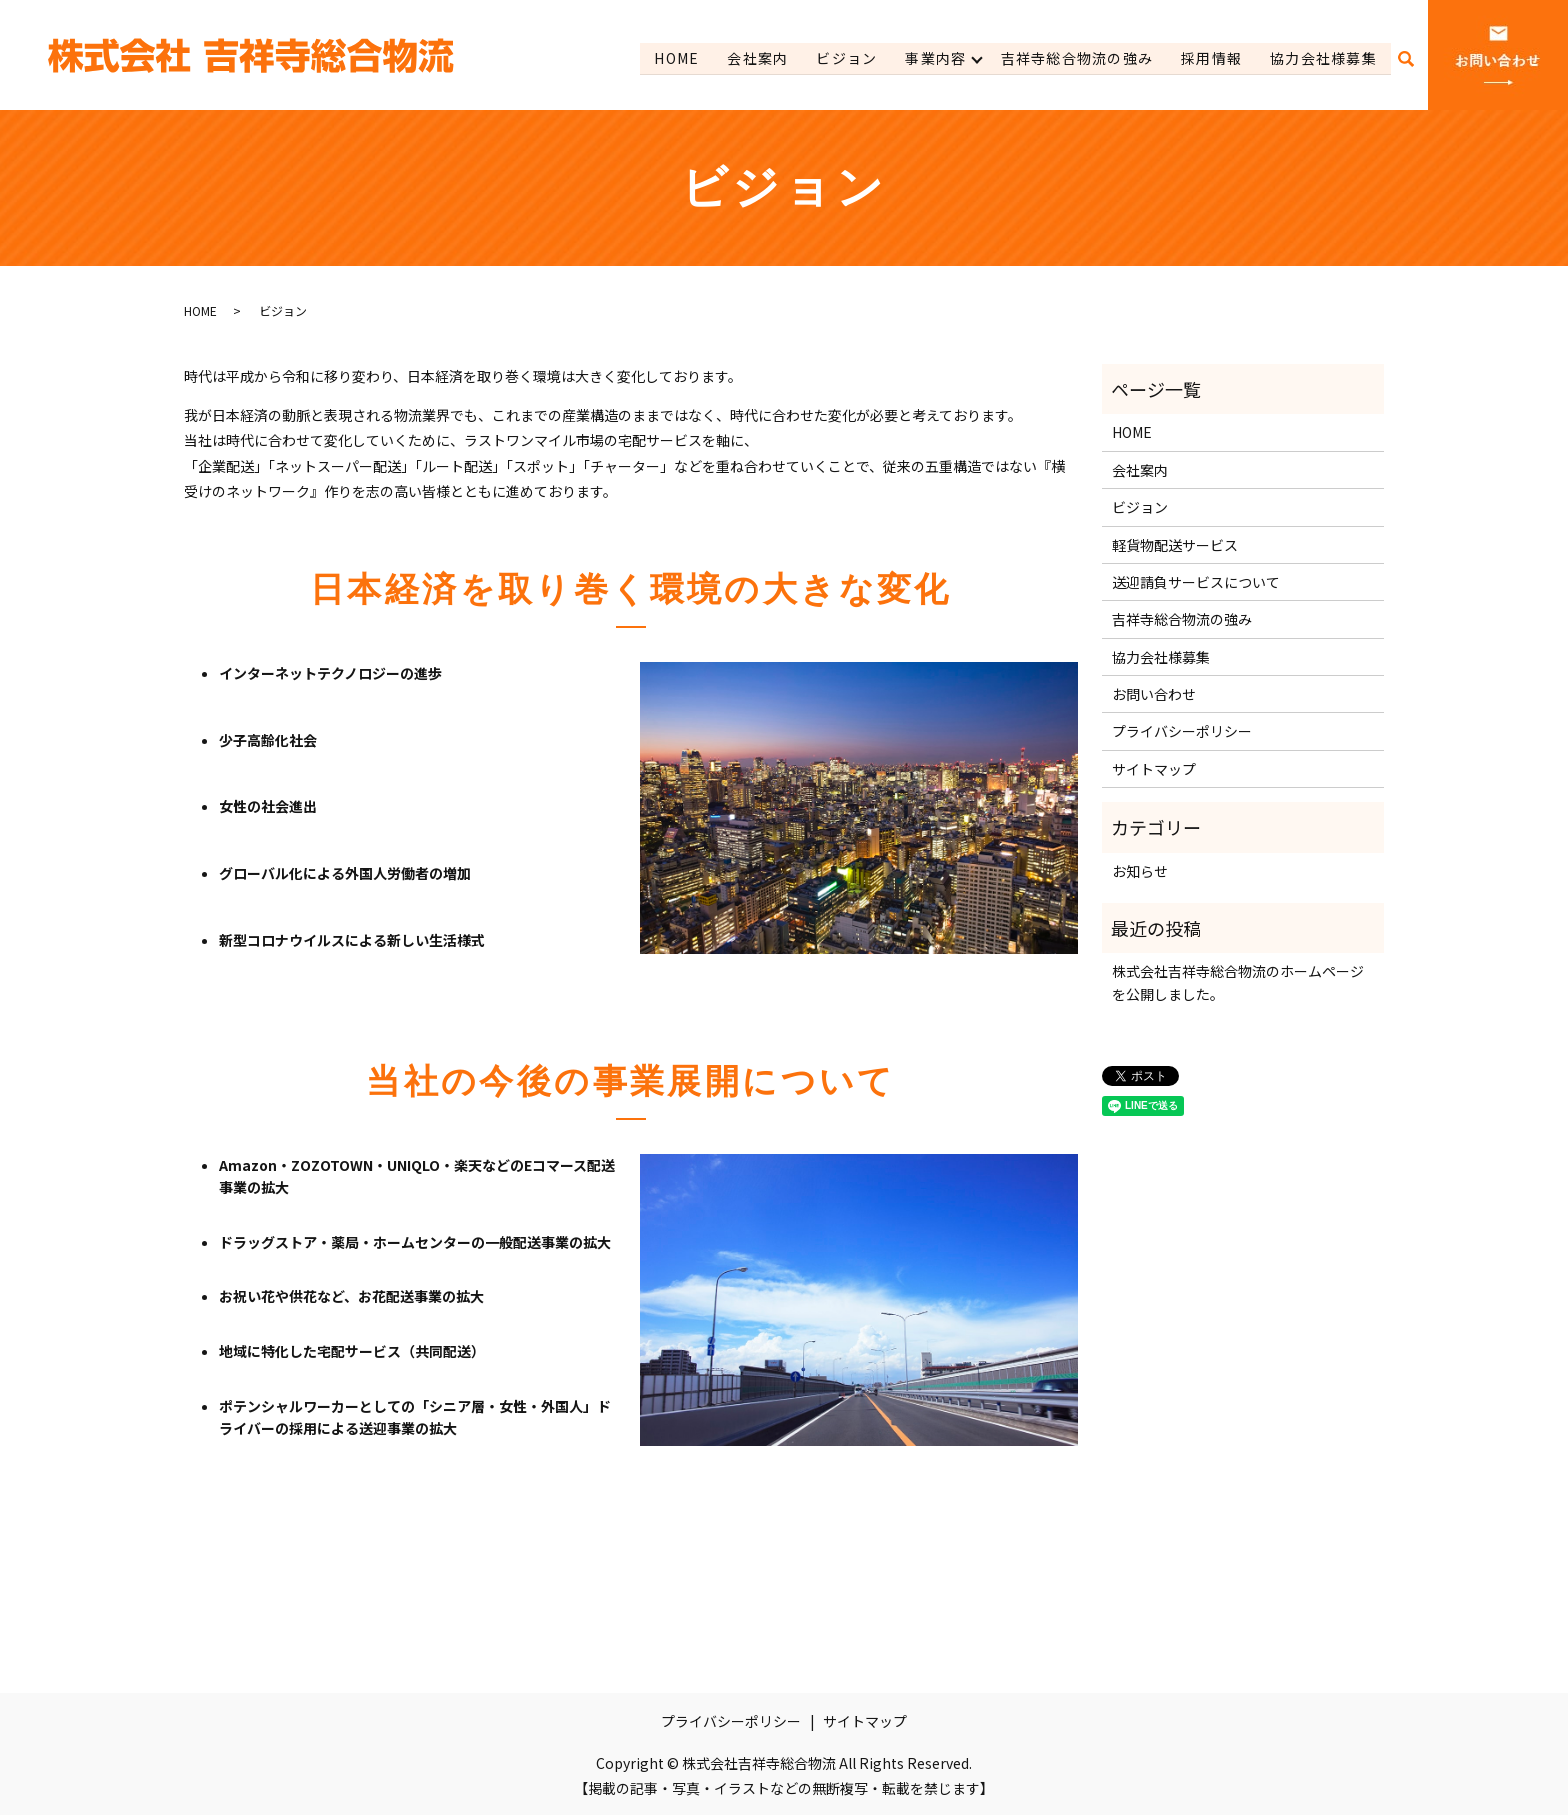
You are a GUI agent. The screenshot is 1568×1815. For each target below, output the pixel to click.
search (1406, 59)
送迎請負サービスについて (1196, 582)
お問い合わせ (1154, 694)
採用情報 (1211, 58)
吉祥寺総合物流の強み (1075, 58)
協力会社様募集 (1323, 58)
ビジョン (842, 58)
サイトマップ (1154, 769)
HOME (671, 58)
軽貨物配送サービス (1175, 545)
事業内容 (932, 58)
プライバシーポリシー (1182, 731)
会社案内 (753, 58)
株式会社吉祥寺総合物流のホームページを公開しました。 (1238, 982)
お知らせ (1140, 871)
